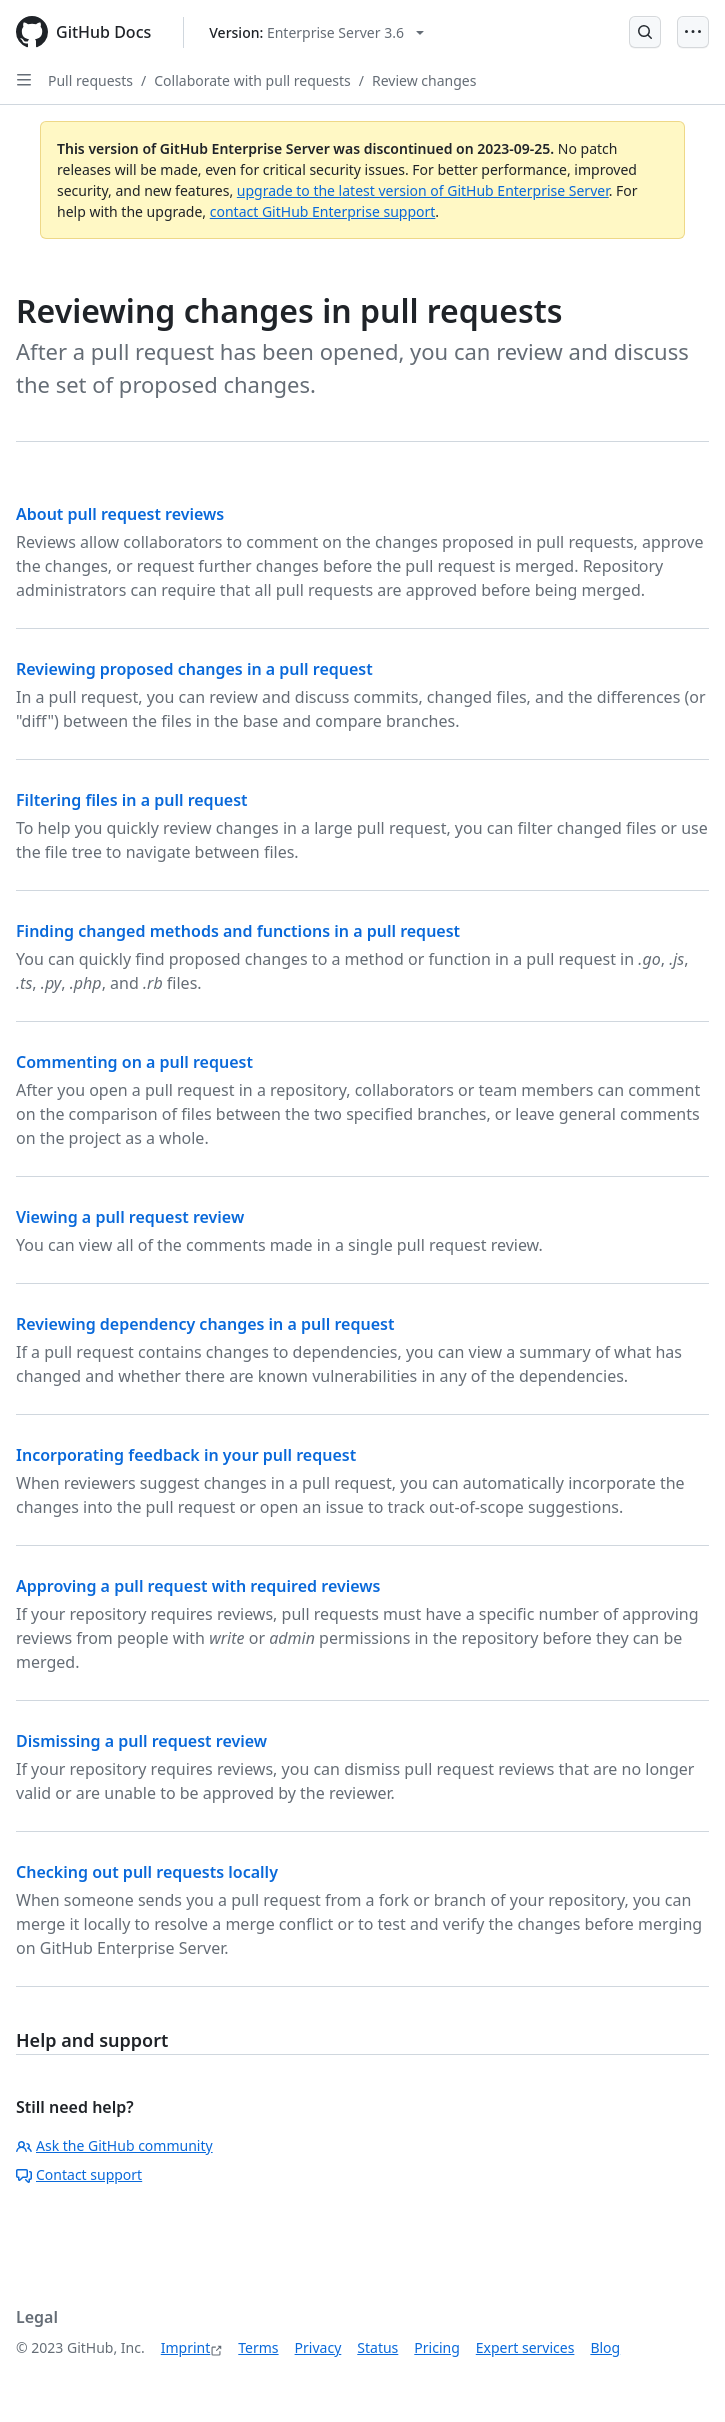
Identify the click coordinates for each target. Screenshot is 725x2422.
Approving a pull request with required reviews (198, 1586)
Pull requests (90, 80)
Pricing (436, 2347)
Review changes (424, 80)
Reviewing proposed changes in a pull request (194, 669)
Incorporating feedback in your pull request (186, 1455)
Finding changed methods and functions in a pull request (238, 931)
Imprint (186, 2347)
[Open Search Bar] (645, 32)
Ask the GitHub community (114, 2145)
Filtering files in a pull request (132, 800)
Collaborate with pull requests (252, 80)
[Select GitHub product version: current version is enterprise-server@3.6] (316, 32)
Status (377, 2347)
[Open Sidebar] (24, 80)
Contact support (79, 2174)
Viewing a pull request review (130, 1217)
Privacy (318, 2347)
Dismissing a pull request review (141, 1741)
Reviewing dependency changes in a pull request (205, 1324)
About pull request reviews (120, 514)
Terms (258, 2347)
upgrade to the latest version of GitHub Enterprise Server (423, 190)
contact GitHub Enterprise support (323, 211)
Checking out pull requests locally (147, 1872)
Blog (605, 2347)
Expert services (525, 2347)
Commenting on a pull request (134, 1062)
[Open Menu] (693, 32)
